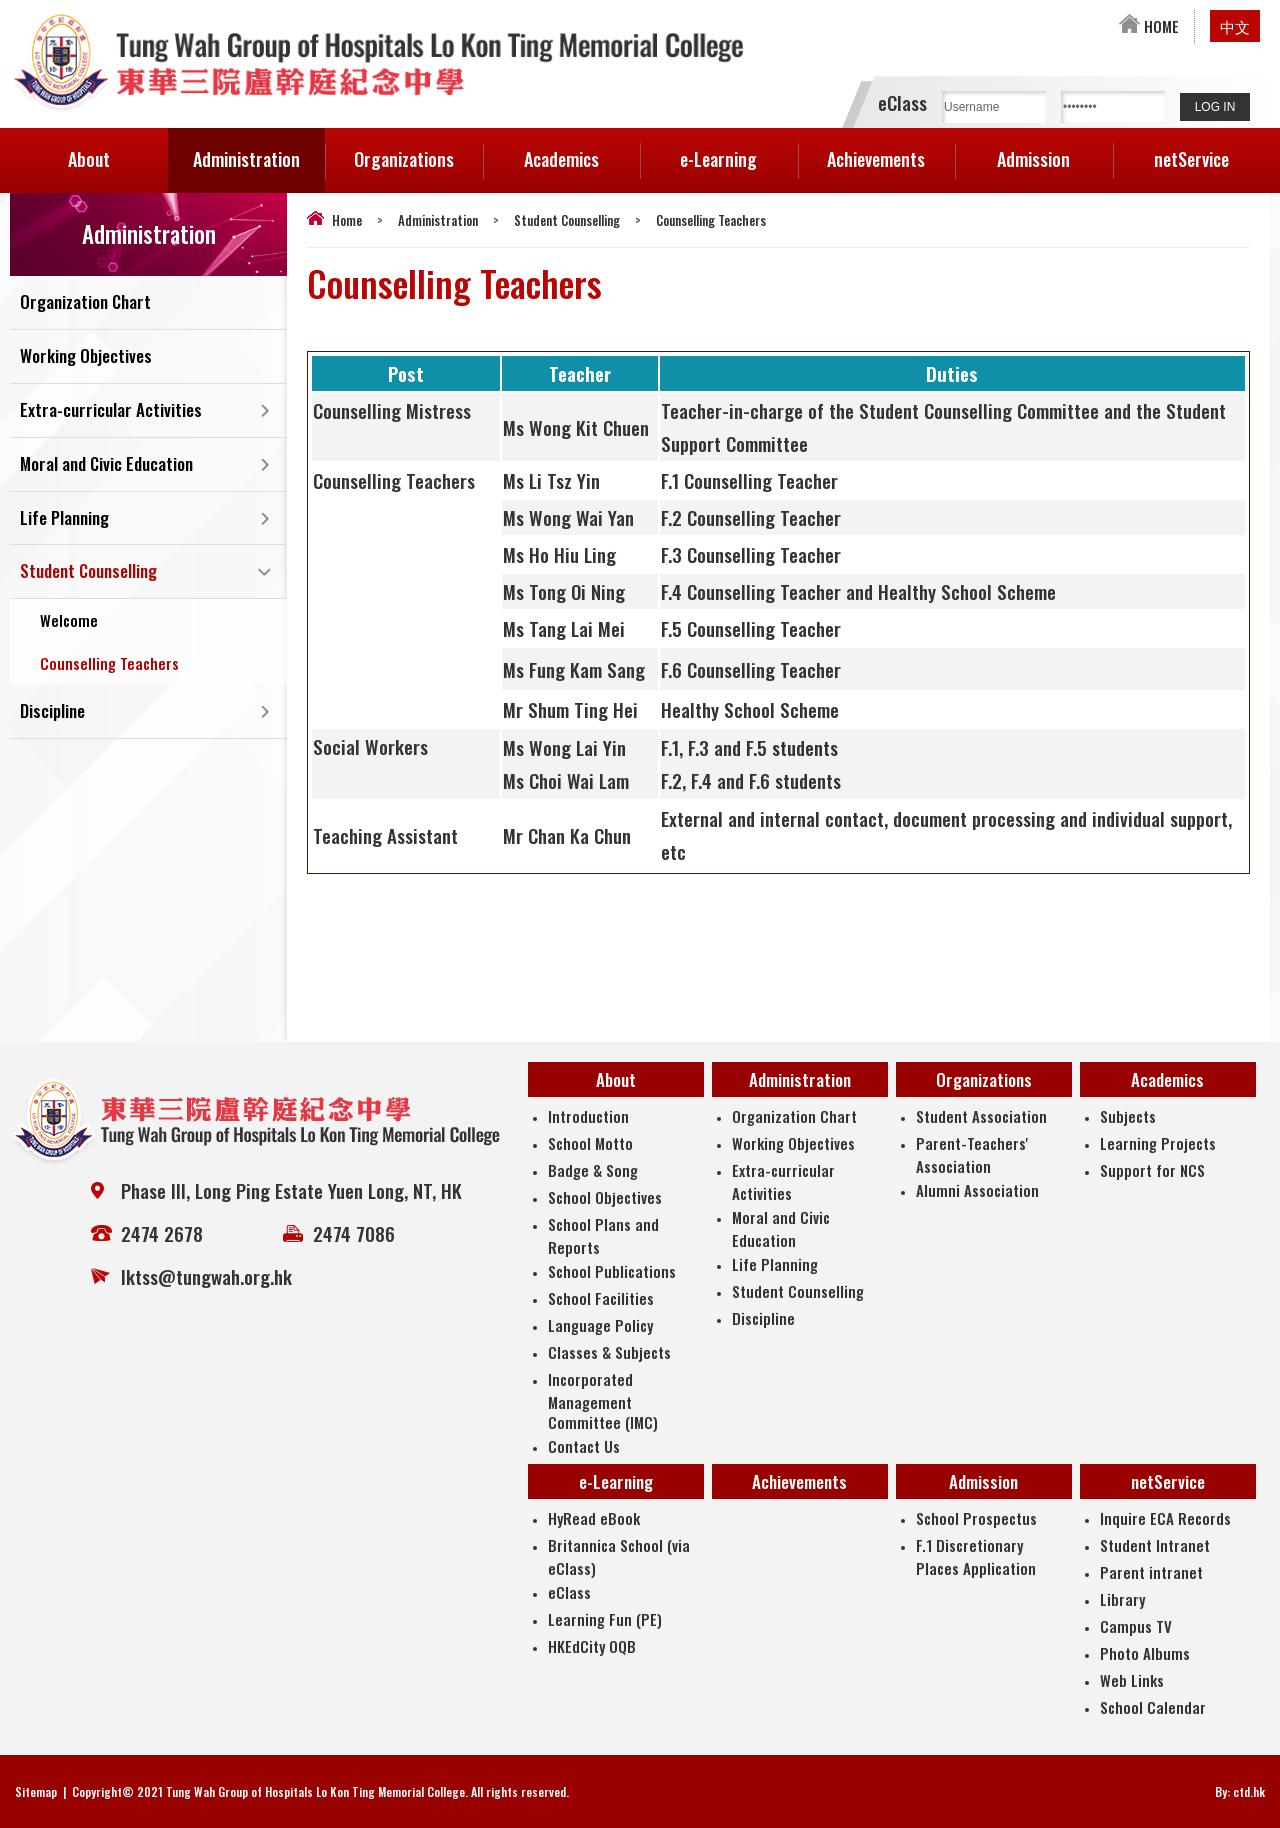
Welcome (69, 621)
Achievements (876, 159)
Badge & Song (593, 1170)
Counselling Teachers (109, 664)
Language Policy (600, 1325)
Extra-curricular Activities (111, 410)
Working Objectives (86, 356)
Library (1122, 1599)
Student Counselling (567, 220)
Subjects (1128, 1116)
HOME (1149, 26)
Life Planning (64, 518)
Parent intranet (1151, 1572)
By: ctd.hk (1240, 1791)
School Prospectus (976, 1518)
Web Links (1132, 1680)
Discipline (52, 712)
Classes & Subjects (609, 1352)
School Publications (612, 1271)
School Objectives (605, 1197)
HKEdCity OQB (592, 1646)
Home (347, 220)
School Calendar (1153, 1707)
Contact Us (584, 1446)
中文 (1235, 26)
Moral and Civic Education (106, 464)
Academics (582, 150)
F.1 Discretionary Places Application (976, 1556)
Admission (1054, 150)
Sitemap (36, 1791)
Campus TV (1136, 1626)
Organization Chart (85, 302)
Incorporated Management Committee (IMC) (603, 1400)
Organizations (418, 150)
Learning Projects (1158, 1143)
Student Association (981, 1116)
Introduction (588, 1116)
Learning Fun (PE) (605, 1619)
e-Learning (738, 150)
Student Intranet (1155, 1545)
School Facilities (601, 1298)
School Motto (590, 1143)
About (118, 150)
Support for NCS (1152, 1170)
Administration (259, 150)
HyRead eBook (594, 1518)
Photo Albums (1145, 1653)
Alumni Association (977, 1190)
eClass (569, 1592)
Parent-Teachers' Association (972, 1154)
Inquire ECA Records (1165, 1518)
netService (1212, 150)
